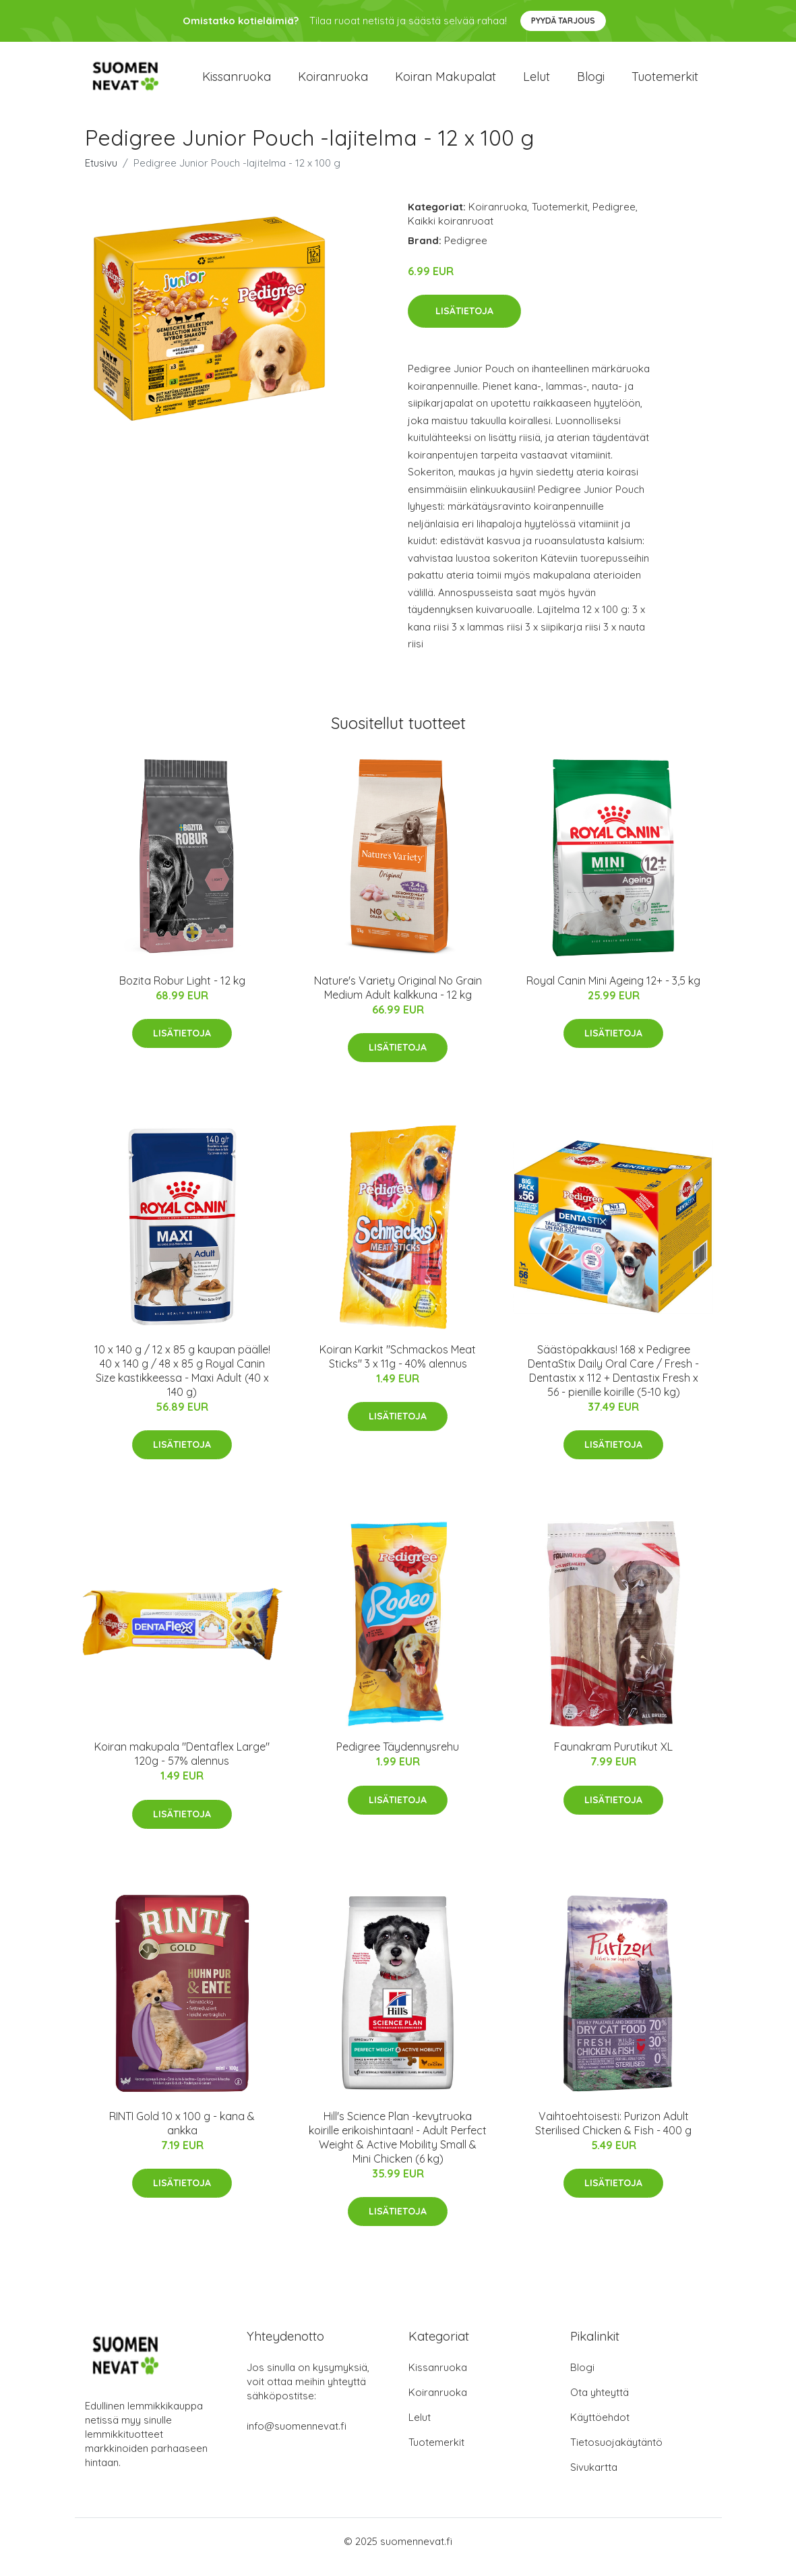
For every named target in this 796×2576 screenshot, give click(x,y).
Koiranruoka (333, 82)
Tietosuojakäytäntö (616, 2453)
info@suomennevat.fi (296, 2437)
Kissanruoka (236, 82)
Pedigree (614, 218)
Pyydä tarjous (563, 21)
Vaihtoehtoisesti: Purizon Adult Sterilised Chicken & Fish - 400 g (613, 2134)
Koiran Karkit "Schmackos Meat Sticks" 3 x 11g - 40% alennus (397, 1368)
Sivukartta (593, 2478)
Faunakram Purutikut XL (613, 1758)
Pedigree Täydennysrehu (397, 1758)
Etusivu (101, 174)
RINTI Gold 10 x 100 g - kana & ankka (182, 2134)
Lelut (536, 82)
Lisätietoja (464, 322)
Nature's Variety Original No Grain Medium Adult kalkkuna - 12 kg (398, 999)
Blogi (591, 82)
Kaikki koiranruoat (450, 232)
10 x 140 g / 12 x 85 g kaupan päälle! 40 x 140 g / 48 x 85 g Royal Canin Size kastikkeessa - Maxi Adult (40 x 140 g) (182, 1382)
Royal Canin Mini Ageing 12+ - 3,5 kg (613, 992)
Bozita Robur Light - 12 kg (182, 992)
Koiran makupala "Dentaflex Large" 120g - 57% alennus (182, 1766)
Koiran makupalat (445, 82)
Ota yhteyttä (599, 2403)
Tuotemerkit (665, 82)
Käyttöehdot (600, 2428)
